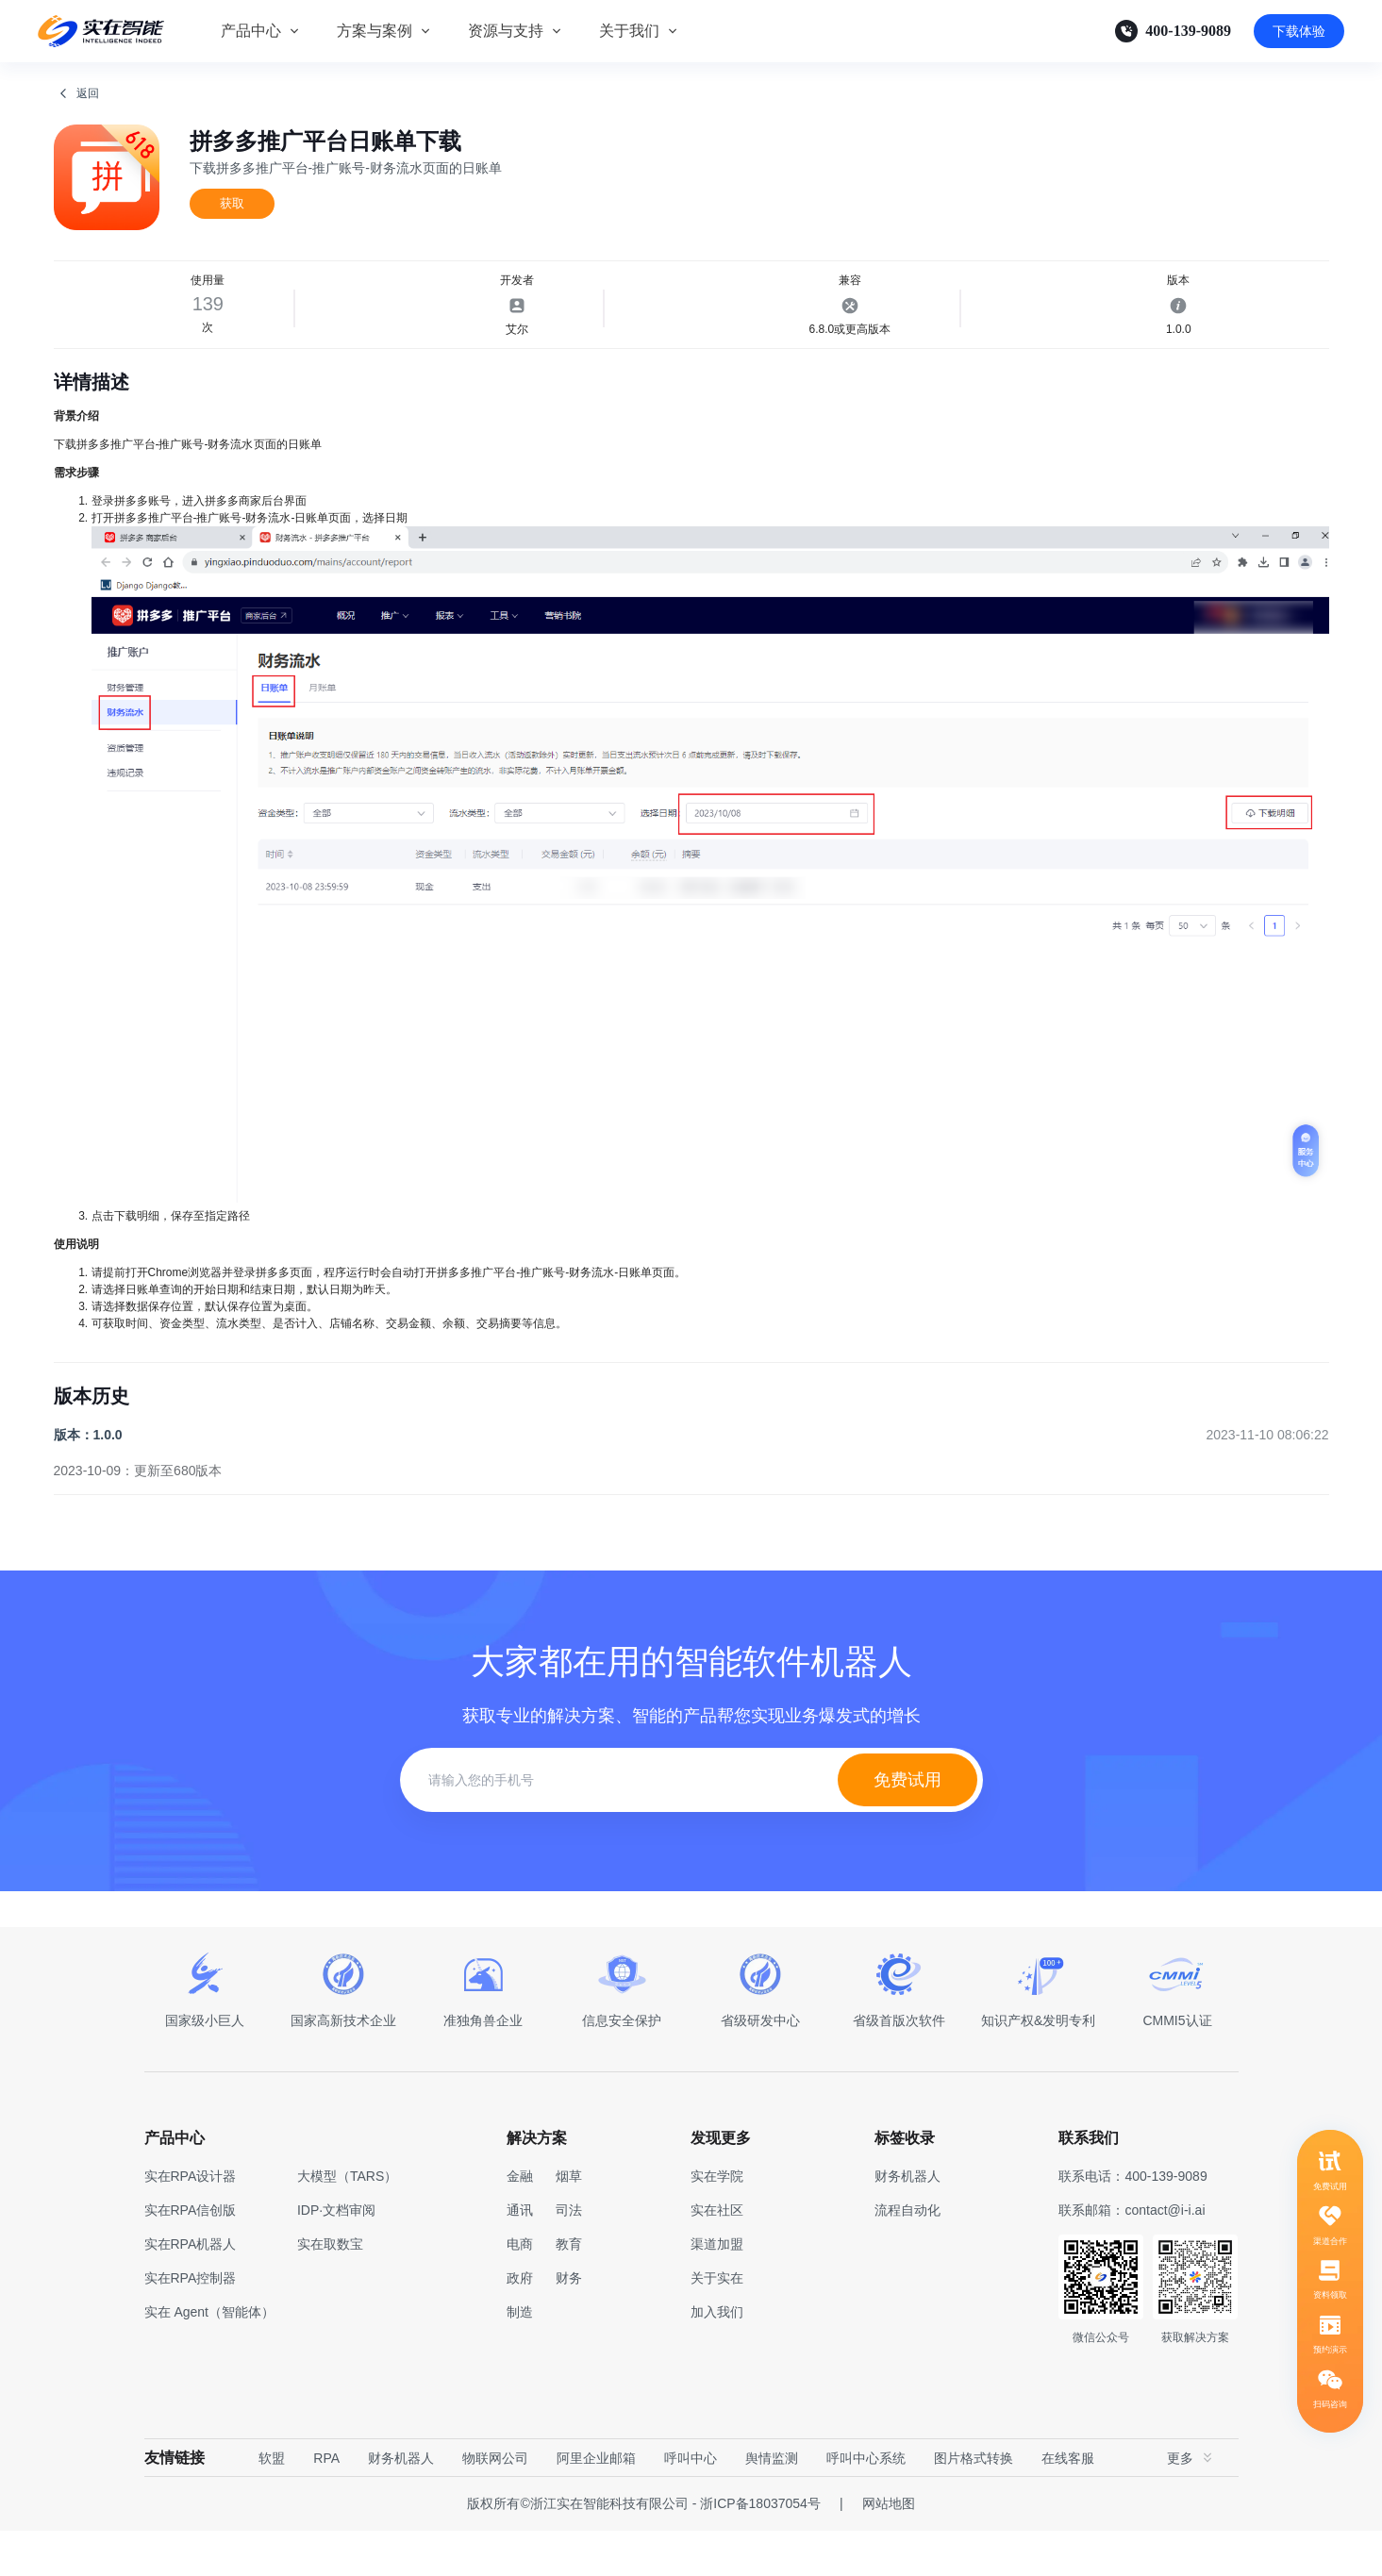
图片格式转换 (973, 2503)
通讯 (520, 2255)
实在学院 (717, 2221)
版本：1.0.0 (88, 1479)
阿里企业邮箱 (596, 2503)
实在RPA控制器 (190, 2323)
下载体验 (1299, 31)
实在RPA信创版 (190, 2255)
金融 (520, 2221)
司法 (569, 2255)
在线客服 (1067, 2503)
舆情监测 (771, 2503)
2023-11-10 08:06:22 (1268, 1479)
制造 (520, 2357)
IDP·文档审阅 (336, 2255)
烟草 (569, 2221)
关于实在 (717, 2323)
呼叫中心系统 (866, 2503)
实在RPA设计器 (190, 2221)
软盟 (271, 2503)
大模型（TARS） (347, 2221)
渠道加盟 (717, 2289)
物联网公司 (495, 2503)
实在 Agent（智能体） (209, 2357)
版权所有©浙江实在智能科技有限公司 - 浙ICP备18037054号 (643, 2548)
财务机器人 (401, 2503)
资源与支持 (505, 31)
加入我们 (717, 2357)
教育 (569, 2289)
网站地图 (888, 2548)
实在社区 (717, 2255)
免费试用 (907, 1825)
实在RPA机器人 (190, 2289)
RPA (326, 2503)
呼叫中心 (690, 2503)
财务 (569, 2323)
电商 (520, 2289)
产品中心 (251, 31)
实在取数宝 (330, 2289)
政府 (520, 2323)
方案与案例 (374, 31)
